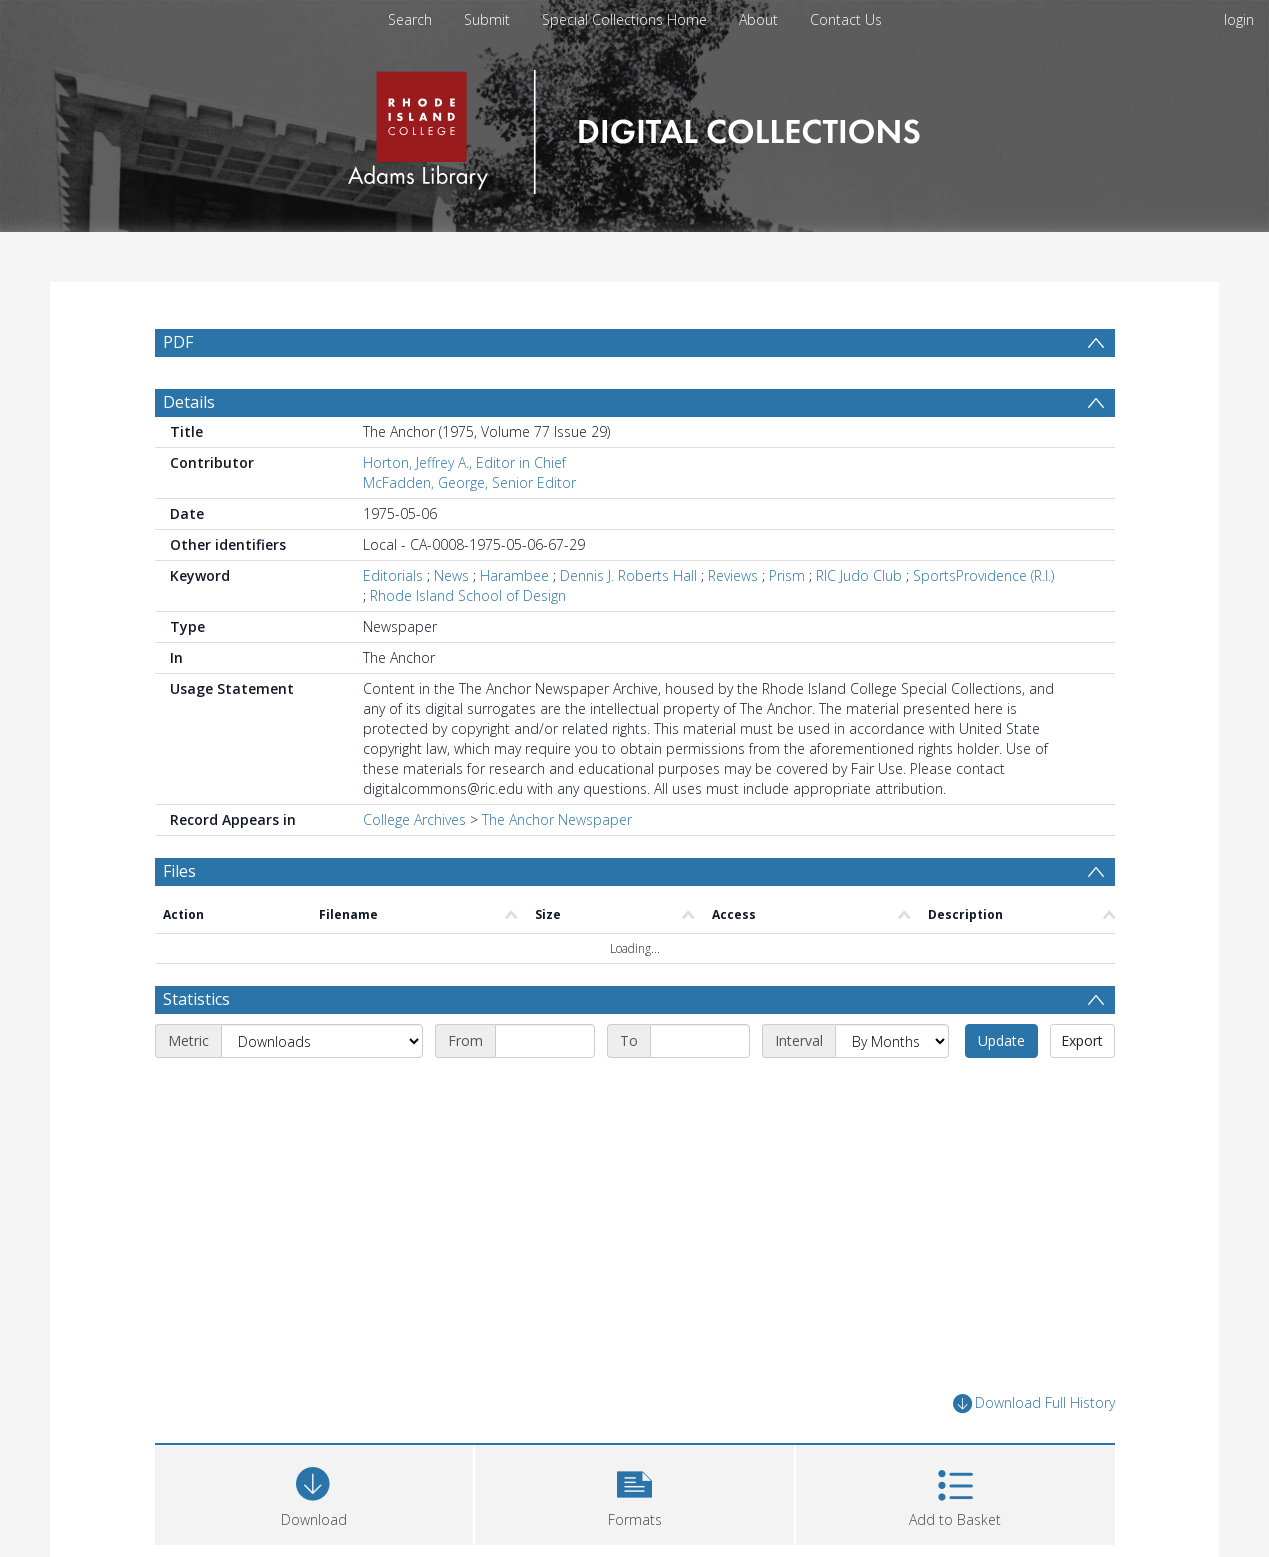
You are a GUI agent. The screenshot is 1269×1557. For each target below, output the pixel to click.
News (451, 575)
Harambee (514, 575)
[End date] (700, 1041)
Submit (487, 19)
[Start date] (545, 1041)
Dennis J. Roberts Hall (628, 575)
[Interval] (892, 1041)
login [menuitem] (1239, 19)
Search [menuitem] (410, 19)
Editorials (393, 575)
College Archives (414, 819)
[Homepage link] (634, 126)
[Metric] (322, 1041)
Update (1001, 1040)
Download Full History (1034, 1403)
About (758, 19)
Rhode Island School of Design (468, 595)
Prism (787, 575)
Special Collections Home (624, 19)
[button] (634, 1492)
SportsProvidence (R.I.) (983, 575)
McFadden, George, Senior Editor (469, 482)
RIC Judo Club (859, 575)
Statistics (196, 999)
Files (179, 871)
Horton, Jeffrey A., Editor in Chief (464, 462)
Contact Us (846, 19)
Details (189, 402)
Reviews (733, 575)
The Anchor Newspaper (557, 819)
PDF (178, 342)
